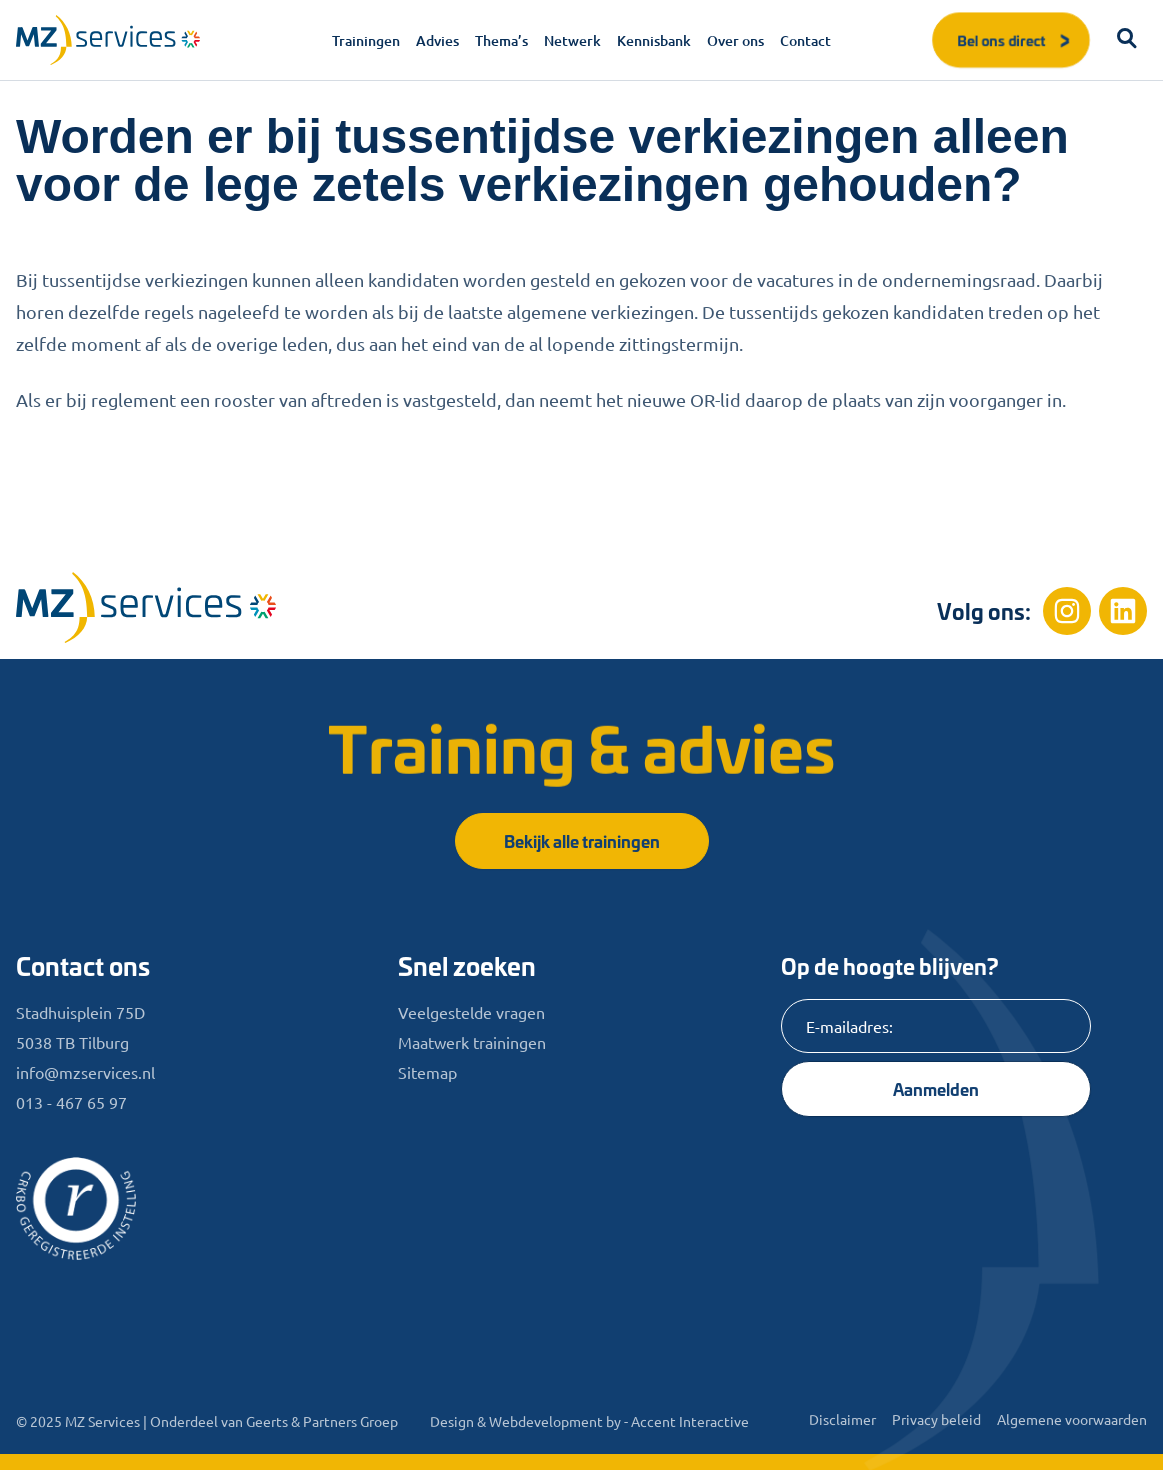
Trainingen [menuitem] (366, 40)
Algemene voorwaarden (1072, 1419)
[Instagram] (1067, 611)
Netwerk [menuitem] (572, 40)
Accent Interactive (690, 1421)
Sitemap (427, 1072)
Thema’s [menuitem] (501, 40)
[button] (1127, 40)
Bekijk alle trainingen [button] (582, 840)
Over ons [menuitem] (735, 40)
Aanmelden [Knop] (936, 1088)
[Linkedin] (1123, 611)
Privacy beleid (936, 1419)
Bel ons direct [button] (1015, 39)
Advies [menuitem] (437, 40)
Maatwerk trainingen (472, 1042)
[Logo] (108, 40)
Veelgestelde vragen (471, 1012)
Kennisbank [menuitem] (654, 40)
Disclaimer (842, 1419)
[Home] (146, 607)
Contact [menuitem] (805, 40)
